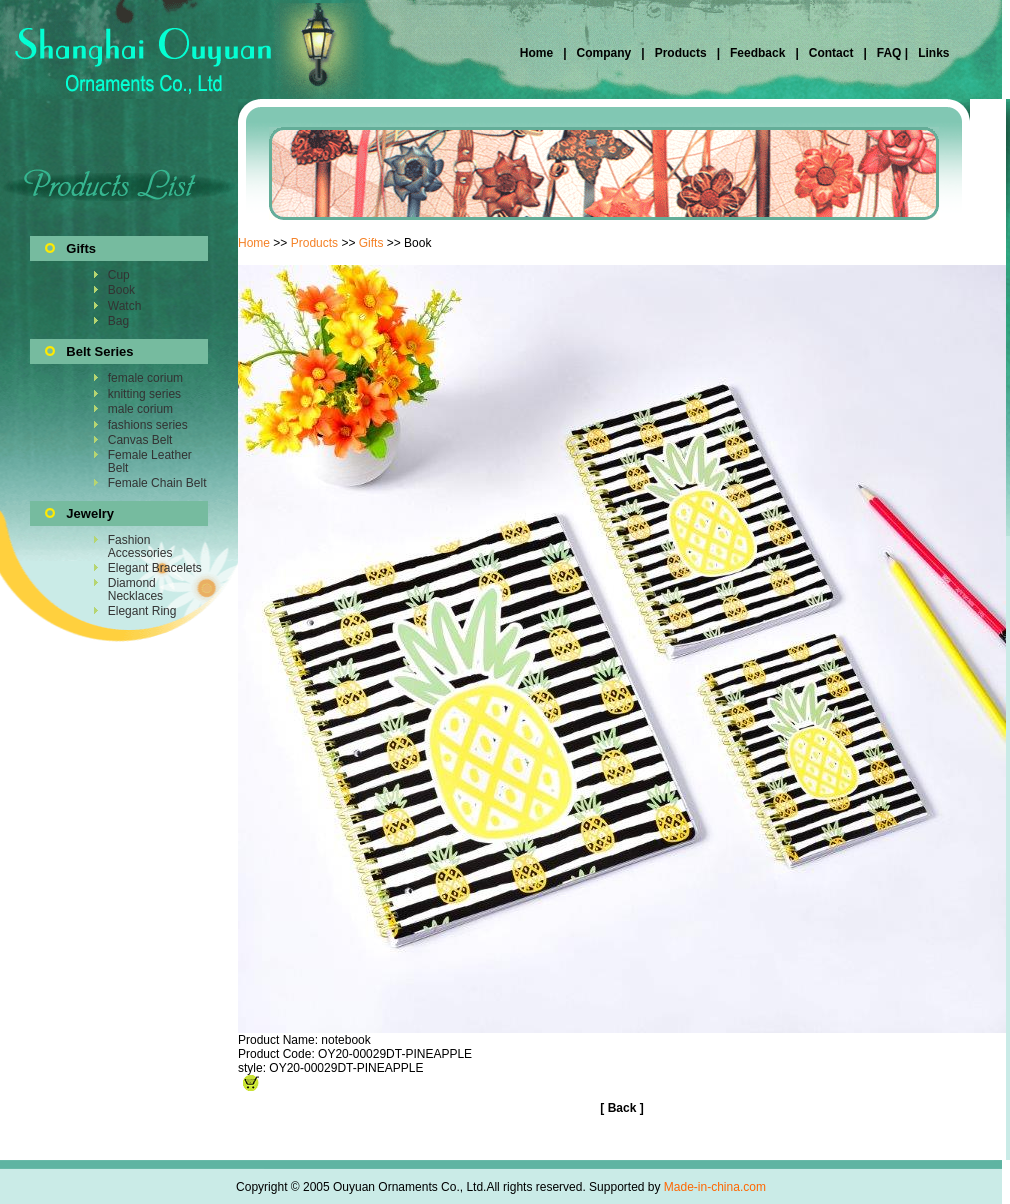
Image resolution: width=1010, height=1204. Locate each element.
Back (622, 1108)
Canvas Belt (140, 440)
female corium (145, 378)
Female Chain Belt (157, 483)
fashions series (148, 425)
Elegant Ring (142, 611)
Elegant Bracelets (155, 568)
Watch (125, 306)
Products (681, 53)
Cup (119, 275)
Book (121, 290)
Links (932, 53)
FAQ (888, 53)
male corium (140, 409)
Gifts (371, 243)
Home (538, 53)
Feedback (756, 53)
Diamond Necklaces (135, 589)
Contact (831, 53)
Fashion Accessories (140, 546)
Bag (118, 321)
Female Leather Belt (150, 461)
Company (602, 53)
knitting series (144, 394)
